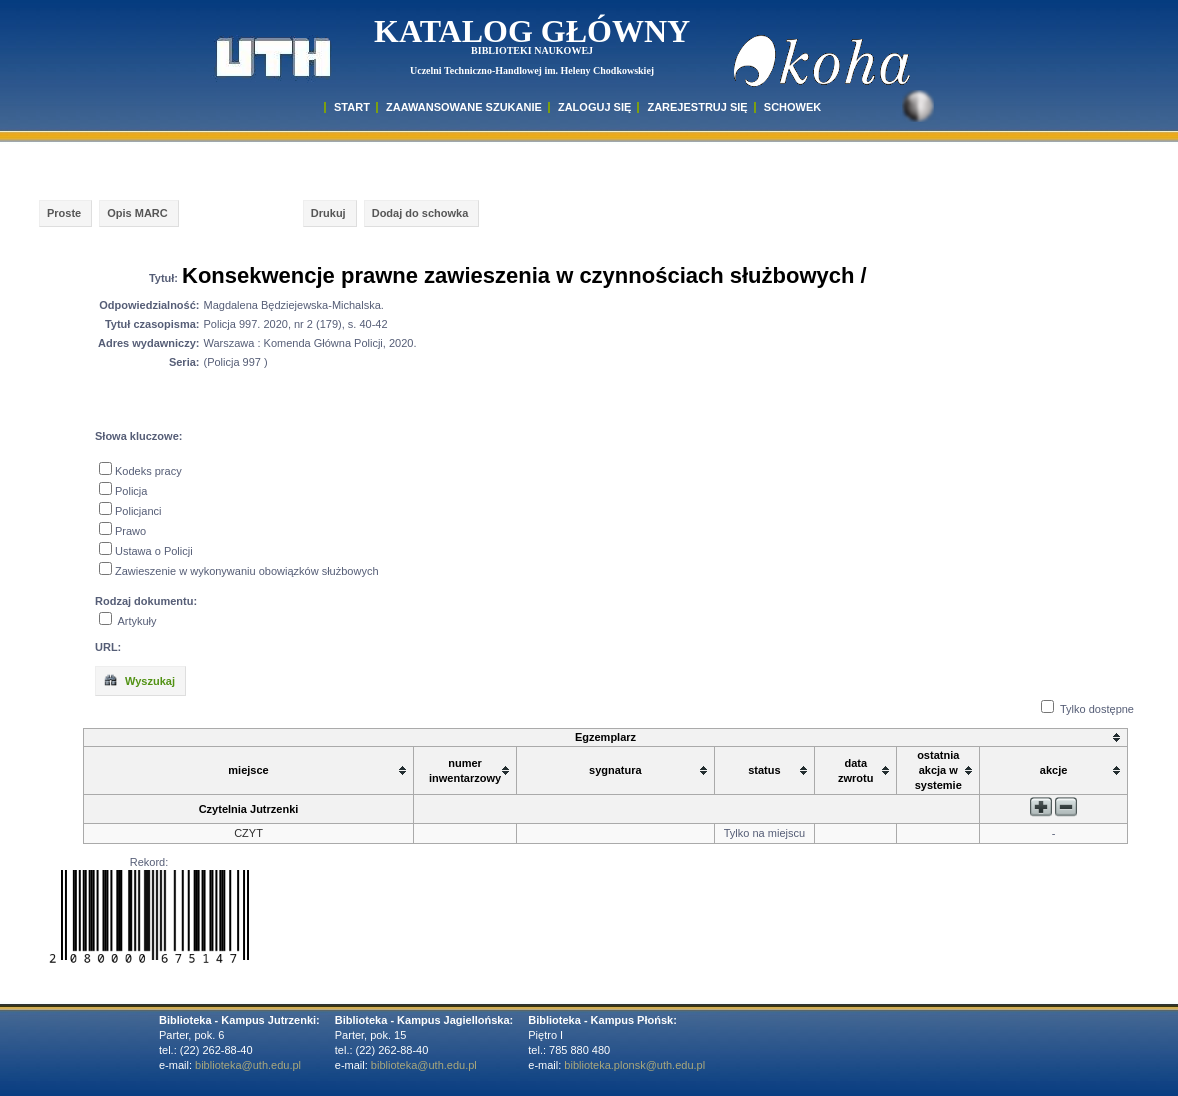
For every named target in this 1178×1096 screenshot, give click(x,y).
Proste (64, 213)
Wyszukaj (139, 680)
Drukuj (328, 213)
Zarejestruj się (697, 107)
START (352, 107)
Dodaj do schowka (420, 213)
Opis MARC (137, 213)
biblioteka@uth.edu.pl (248, 1065)
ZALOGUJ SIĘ (594, 107)
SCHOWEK (792, 107)
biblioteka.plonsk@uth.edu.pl (634, 1065)
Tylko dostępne (1097, 709)
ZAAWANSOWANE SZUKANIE (464, 107)
